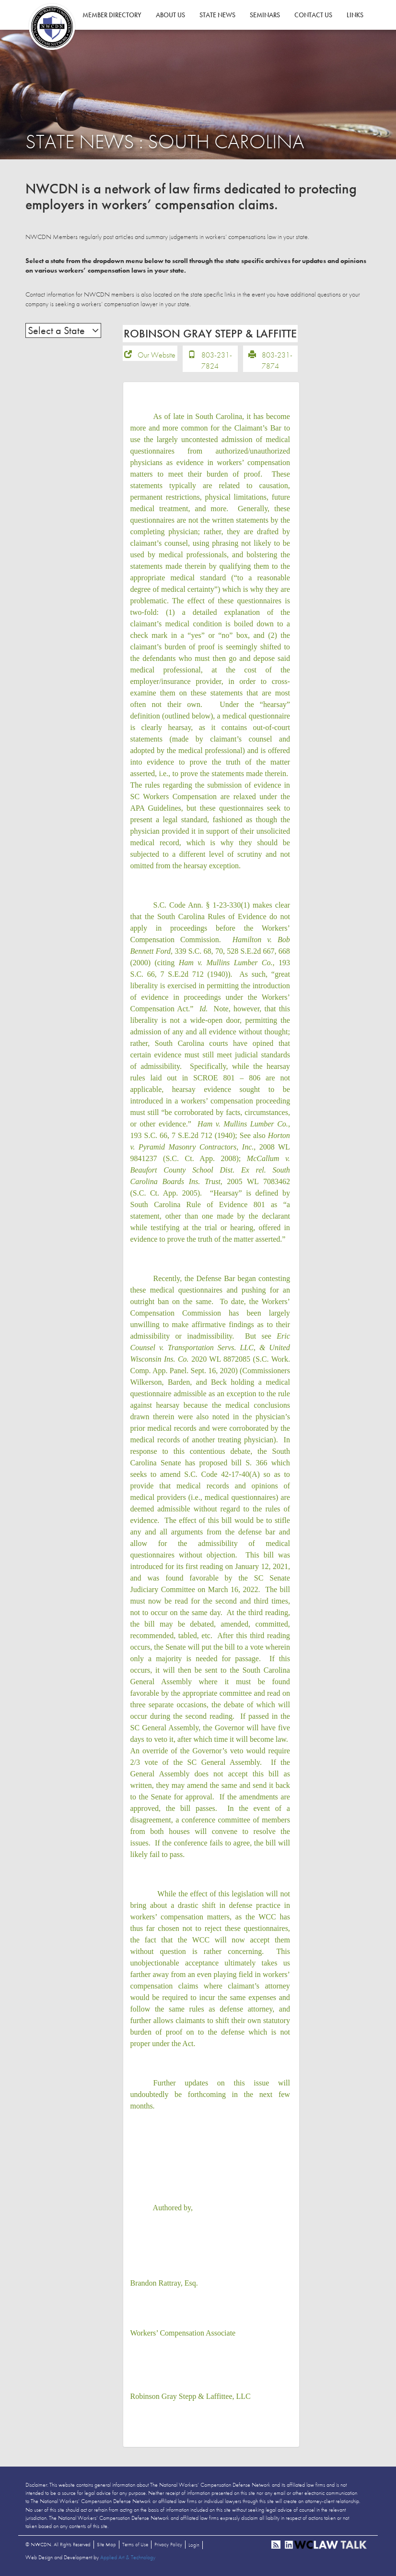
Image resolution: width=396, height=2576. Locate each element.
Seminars (265, 15)
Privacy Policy (168, 2544)
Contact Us (313, 15)
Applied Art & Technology (127, 2557)
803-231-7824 (216, 360)
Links (355, 15)
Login (193, 2544)
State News (217, 15)
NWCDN (51, 26)
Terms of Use (135, 2544)
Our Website (156, 355)
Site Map (106, 2544)
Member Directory (111, 15)
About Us (170, 15)
